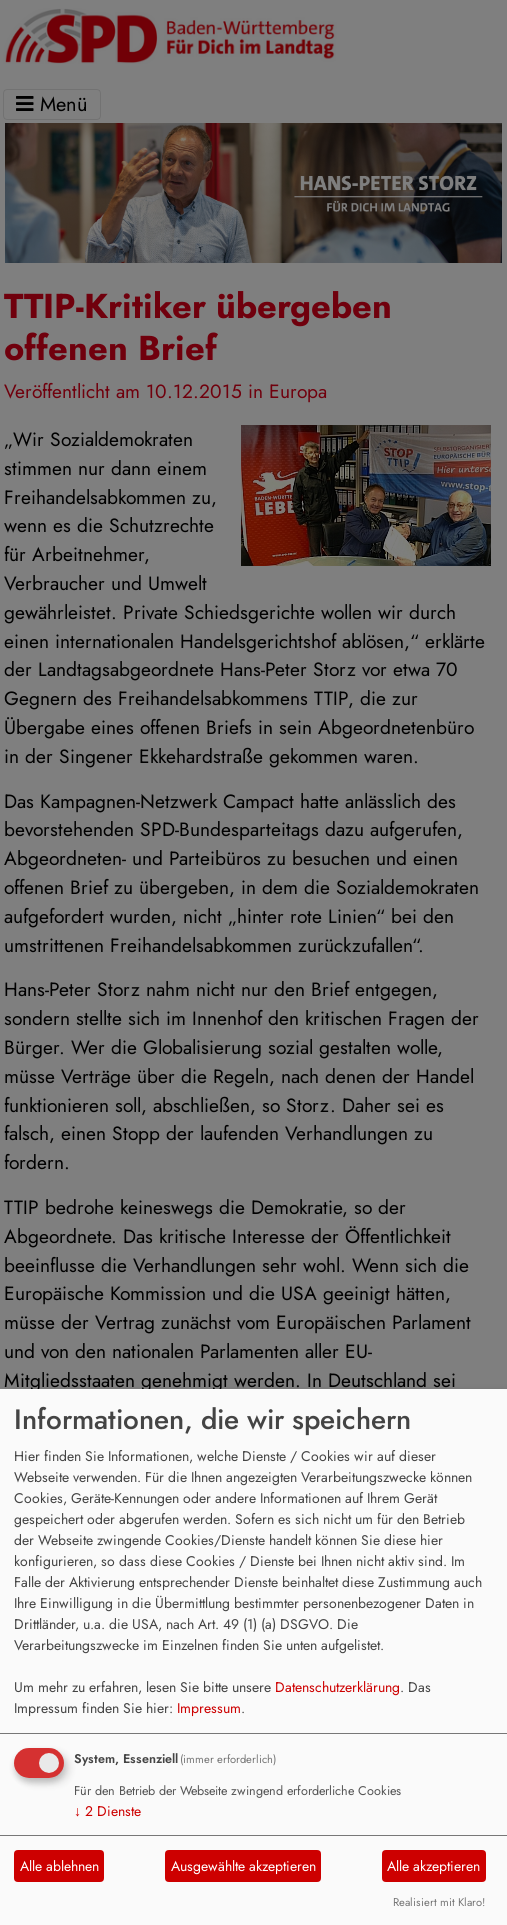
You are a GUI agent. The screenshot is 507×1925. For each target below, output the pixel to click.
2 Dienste (107, 1811)
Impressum (209, 1708)
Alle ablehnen (59, 1866)
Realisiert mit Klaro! (439, 1902)
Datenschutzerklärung (337, 1687)
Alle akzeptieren (433, 1866)
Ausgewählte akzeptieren (243, 1866)
